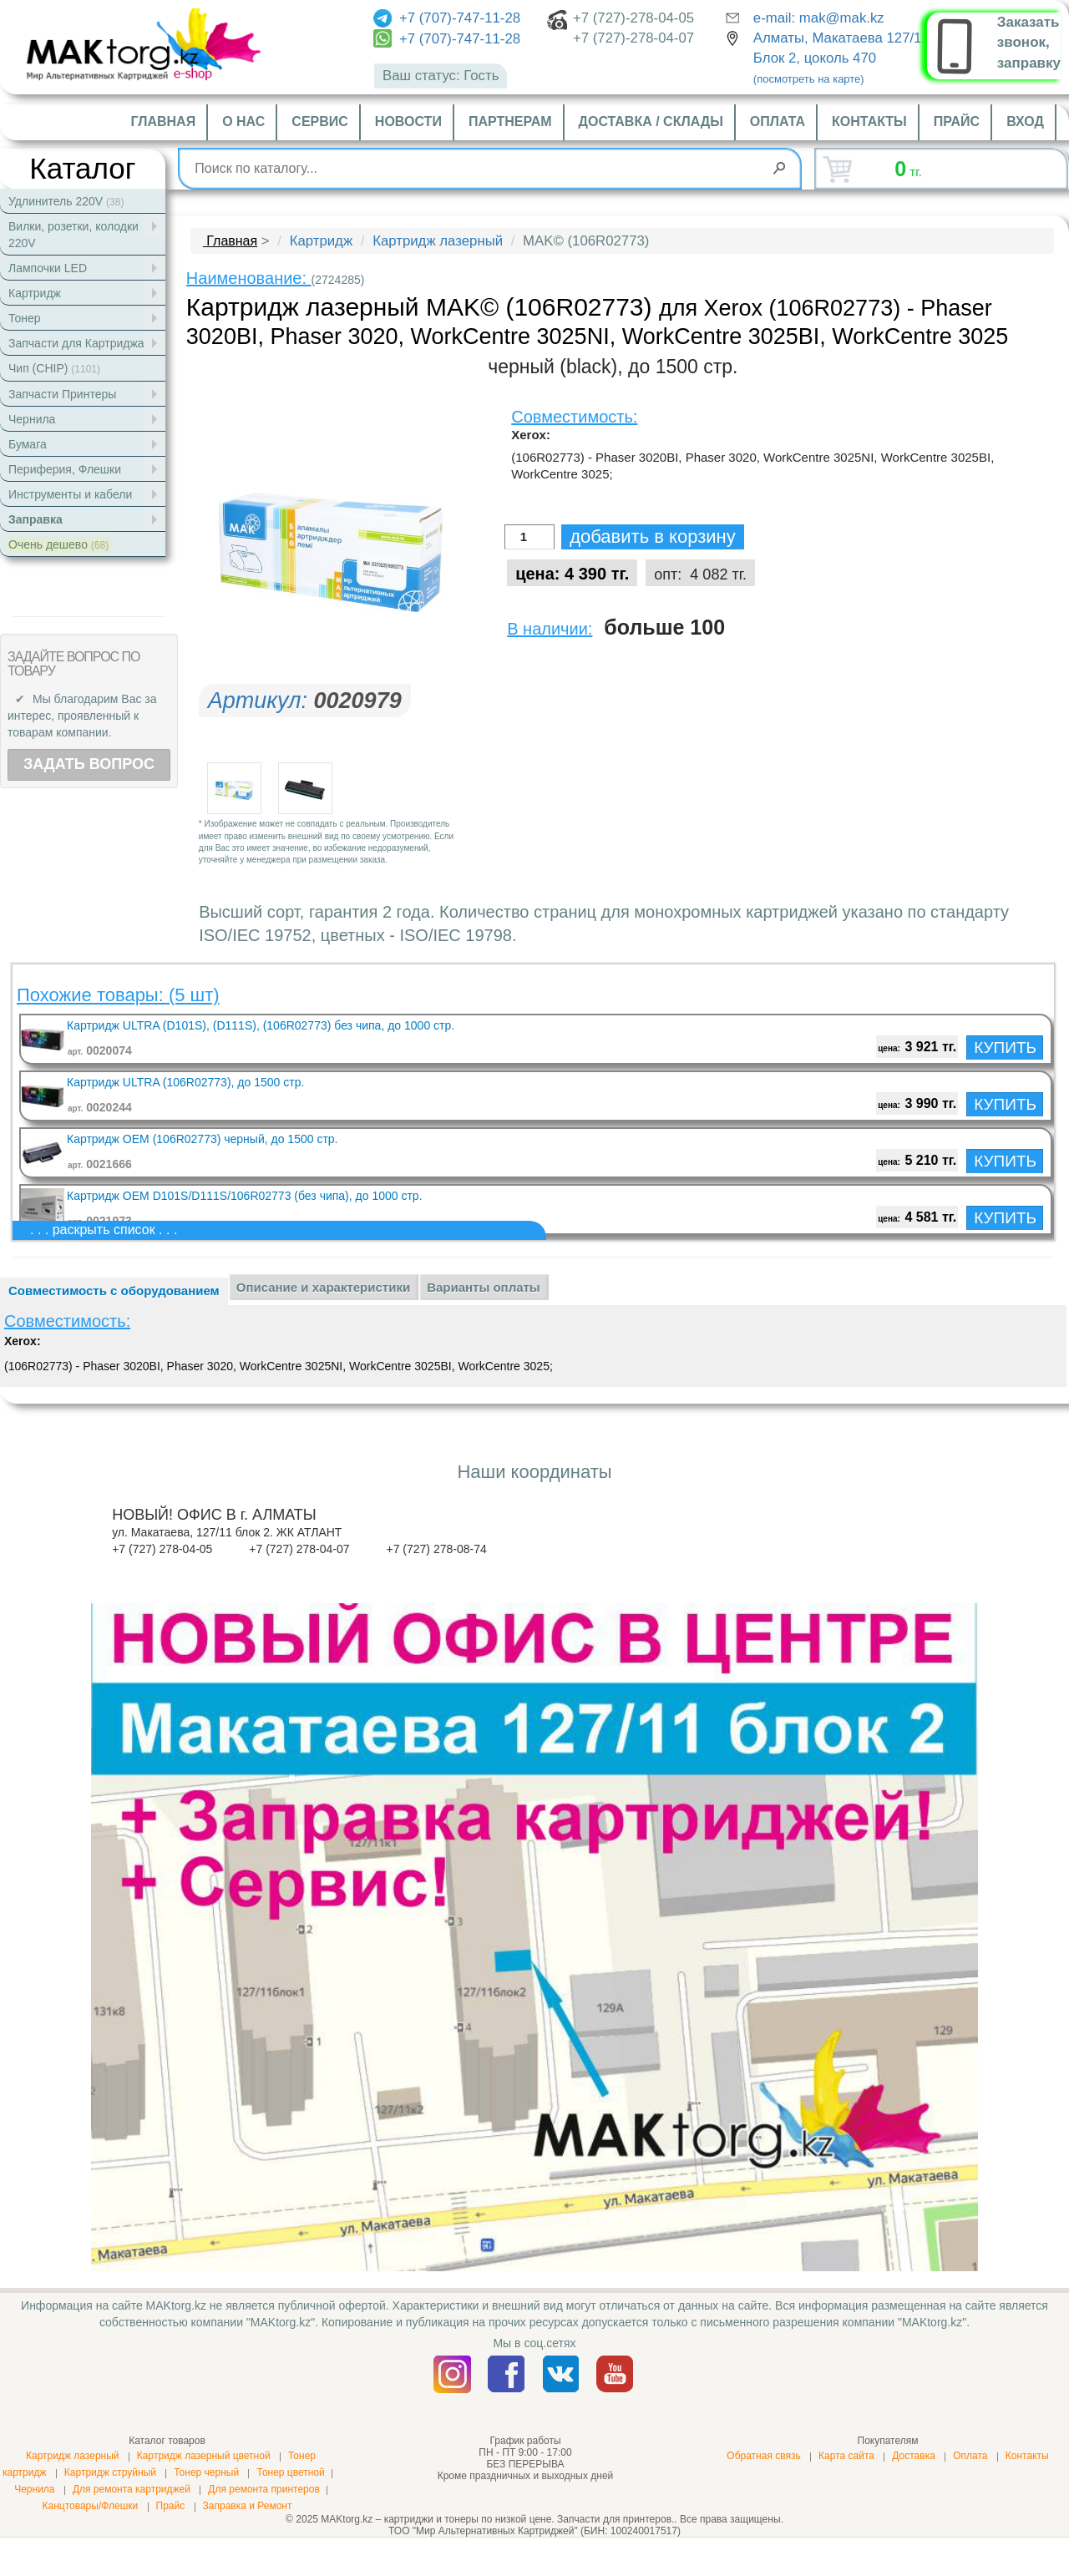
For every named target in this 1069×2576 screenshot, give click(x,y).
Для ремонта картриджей (131, 2489)
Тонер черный (206, 2472)
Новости (408, 121)
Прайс (957, 121)
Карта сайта (846, 2456)
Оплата (777, 121)
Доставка (913, 2456)
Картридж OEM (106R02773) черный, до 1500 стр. (202, 1139)
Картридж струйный (110, 2472)
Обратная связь (763, 2456)
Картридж (321, 241)
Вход (1025, 121)
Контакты (869, 121)
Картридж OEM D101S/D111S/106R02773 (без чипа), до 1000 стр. (245, 1195)
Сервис (319, 121)
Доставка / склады (651, 121)
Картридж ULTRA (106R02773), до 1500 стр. (185, 1082)
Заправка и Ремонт (247, 2506)
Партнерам (510, 121)
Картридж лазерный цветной (204, 2456)
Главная (163, 121)
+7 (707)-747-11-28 (446, 18)
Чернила (34, 2489)
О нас (243, 121)
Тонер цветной (290, 2472)
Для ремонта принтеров (264, 2489)
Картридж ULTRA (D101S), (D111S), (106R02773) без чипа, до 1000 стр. (260, 1025)
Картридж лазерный (437, 241)
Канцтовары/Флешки (90, 2506)
